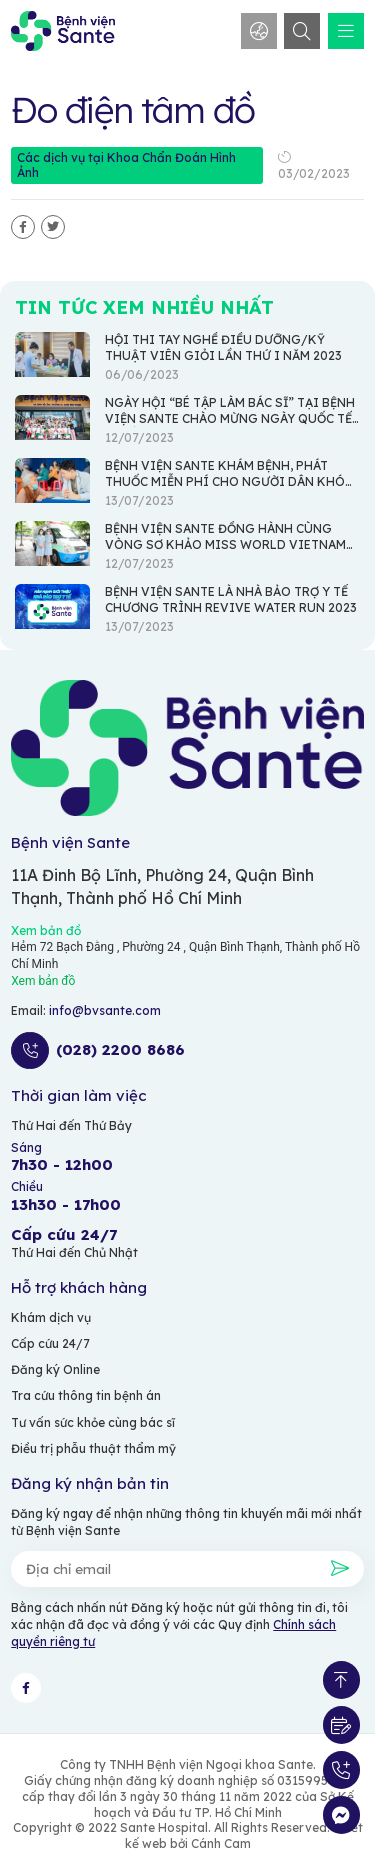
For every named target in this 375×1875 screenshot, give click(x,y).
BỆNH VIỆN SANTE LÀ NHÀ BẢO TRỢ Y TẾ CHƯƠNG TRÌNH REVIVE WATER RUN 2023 (231, 599)
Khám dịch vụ (51, 1317)
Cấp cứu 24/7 (50, 1343)
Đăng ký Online (55, 1369)
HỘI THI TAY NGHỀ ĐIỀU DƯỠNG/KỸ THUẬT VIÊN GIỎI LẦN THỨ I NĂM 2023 (223, 347)
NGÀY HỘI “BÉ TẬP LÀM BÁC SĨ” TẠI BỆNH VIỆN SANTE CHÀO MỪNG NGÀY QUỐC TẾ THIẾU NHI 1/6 (230, 418)
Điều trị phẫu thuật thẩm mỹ (93, 1448)
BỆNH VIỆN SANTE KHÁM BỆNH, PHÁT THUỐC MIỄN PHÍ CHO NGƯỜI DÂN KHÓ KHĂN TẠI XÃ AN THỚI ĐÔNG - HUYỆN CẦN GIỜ (225, 489)
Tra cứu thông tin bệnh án (86, 1395)
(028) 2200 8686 (120, 1050)
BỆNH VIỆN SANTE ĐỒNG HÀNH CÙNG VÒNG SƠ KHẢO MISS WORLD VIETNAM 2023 (225, 544)
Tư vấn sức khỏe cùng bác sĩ (93, 1422)
